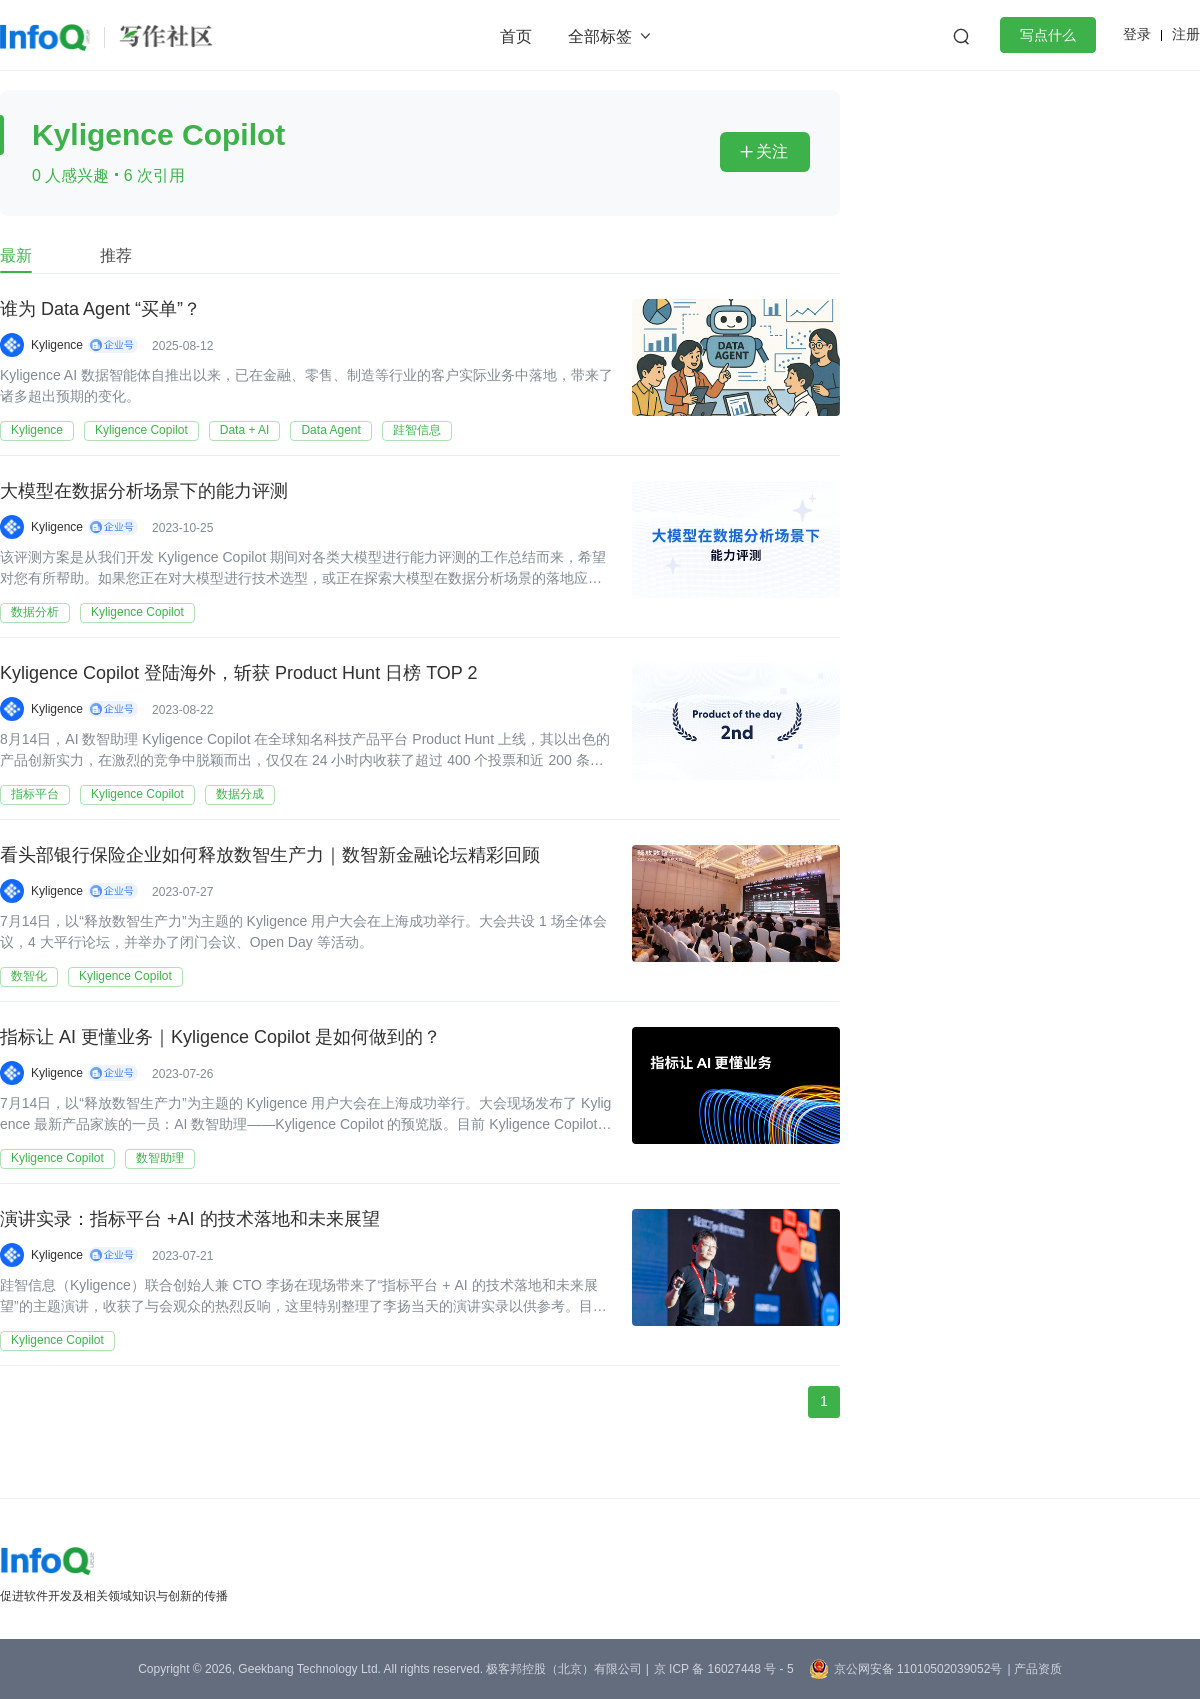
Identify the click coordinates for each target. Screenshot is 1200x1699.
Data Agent (330, 430)
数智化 (29, 976)
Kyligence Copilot (141, 430)
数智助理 (160, 1158)
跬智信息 (417, 430)
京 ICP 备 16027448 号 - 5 (724, 1669)
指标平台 (35, 794)
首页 (516, 36)
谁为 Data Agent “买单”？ (100, 309)
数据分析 (35, 612)
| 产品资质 (1034, 1669)
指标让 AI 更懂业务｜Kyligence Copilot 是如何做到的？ (220, 1037)
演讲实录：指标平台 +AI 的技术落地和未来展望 (190, 1219)
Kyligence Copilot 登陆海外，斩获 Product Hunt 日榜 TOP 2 (239, 673)
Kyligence (57, 345)
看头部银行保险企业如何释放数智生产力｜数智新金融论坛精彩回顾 (270, 855)
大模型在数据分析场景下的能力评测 (144, 491)
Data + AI (245, 430)
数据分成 (240, 794)
